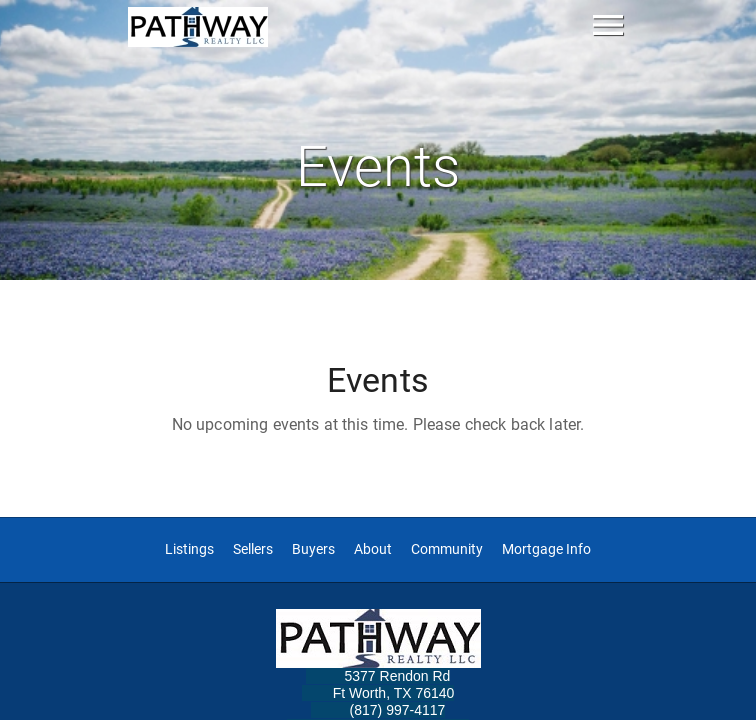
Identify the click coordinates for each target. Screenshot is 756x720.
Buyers (313, 549)
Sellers (253, 549)
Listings (189, 549)
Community (447, 549)
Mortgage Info (546, 549)
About (373, 549)
